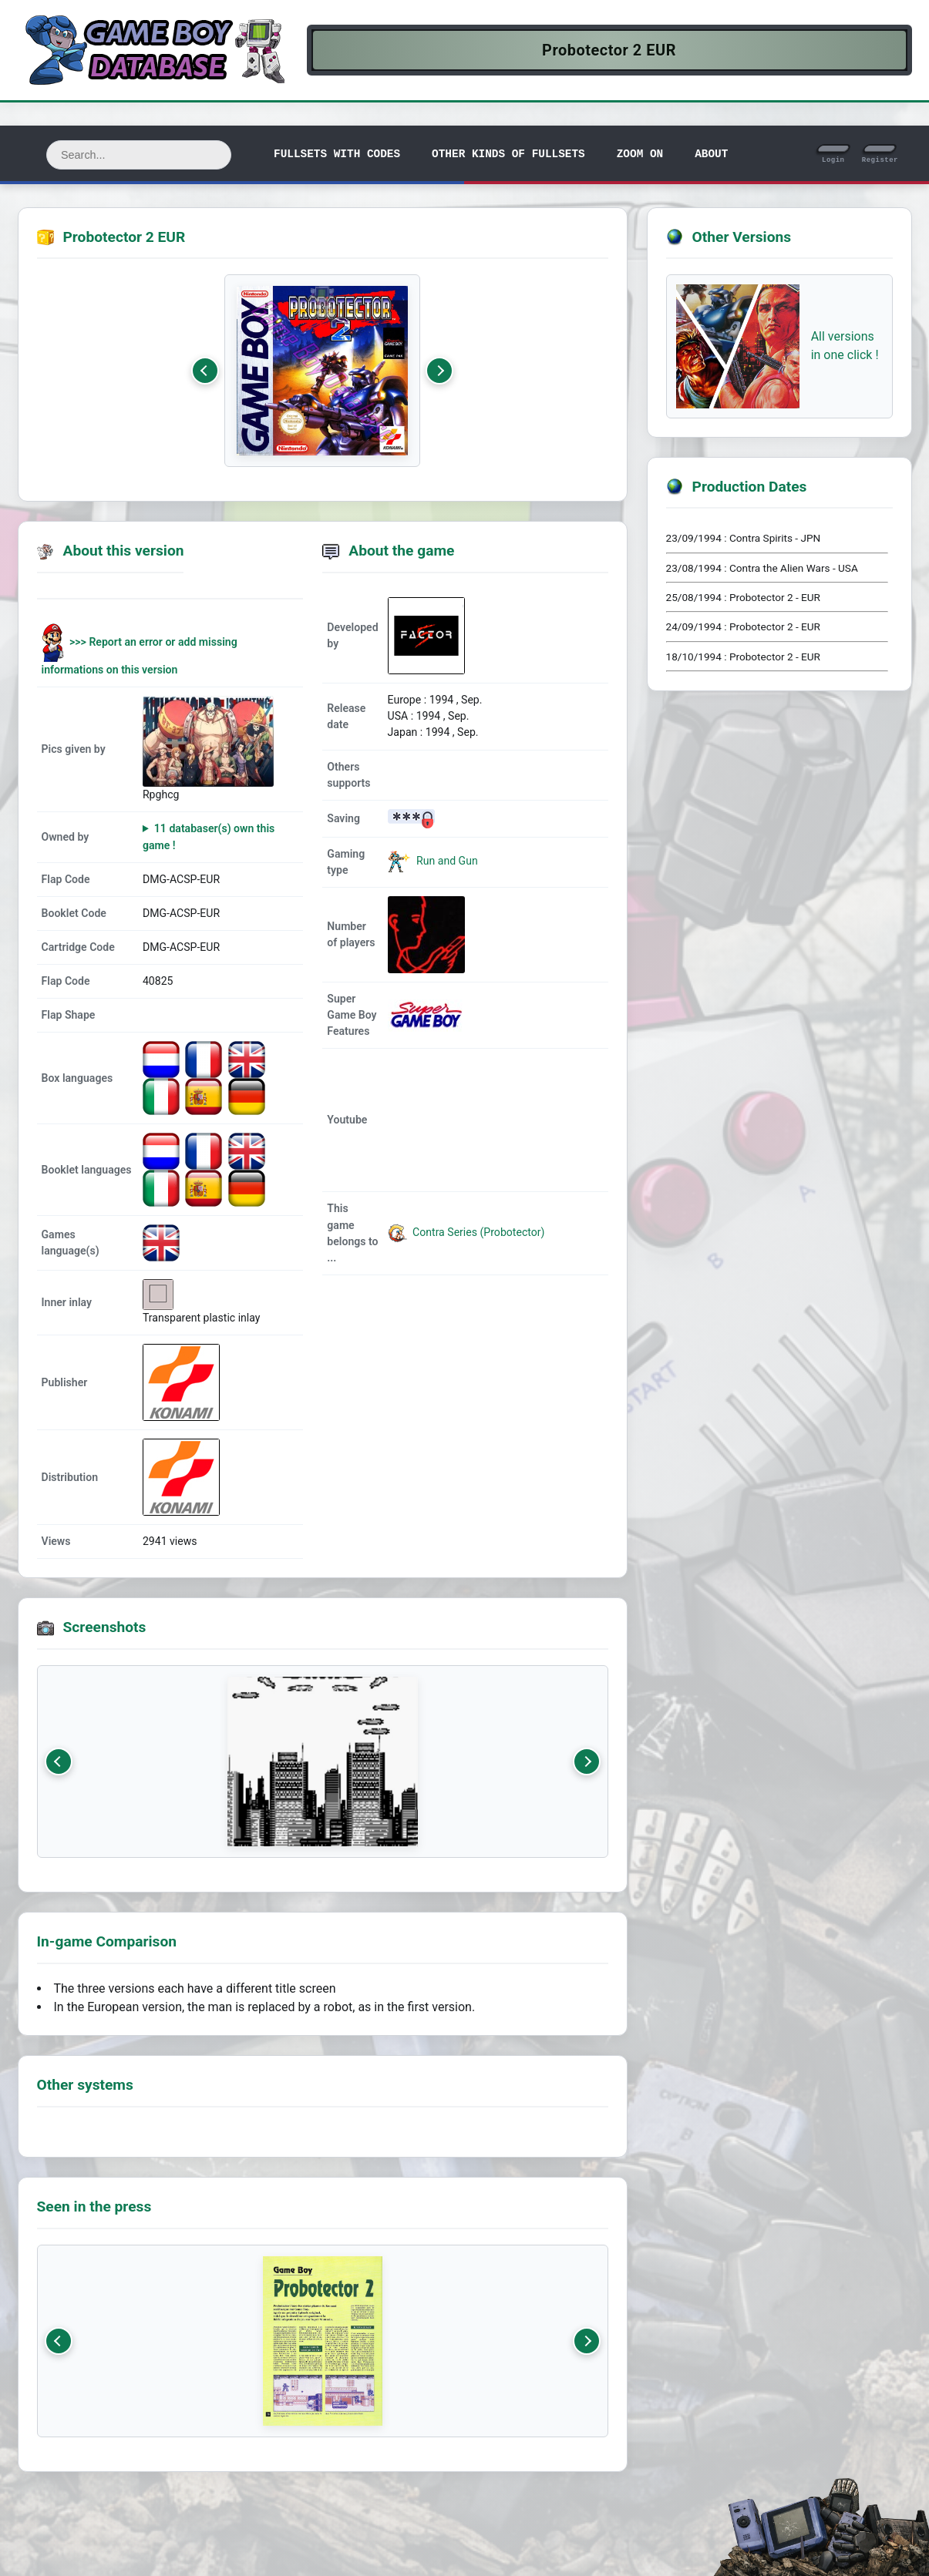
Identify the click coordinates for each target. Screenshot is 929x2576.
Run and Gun (446, 861)
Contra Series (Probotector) (466, 1232)
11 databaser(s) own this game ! (208, 836)
